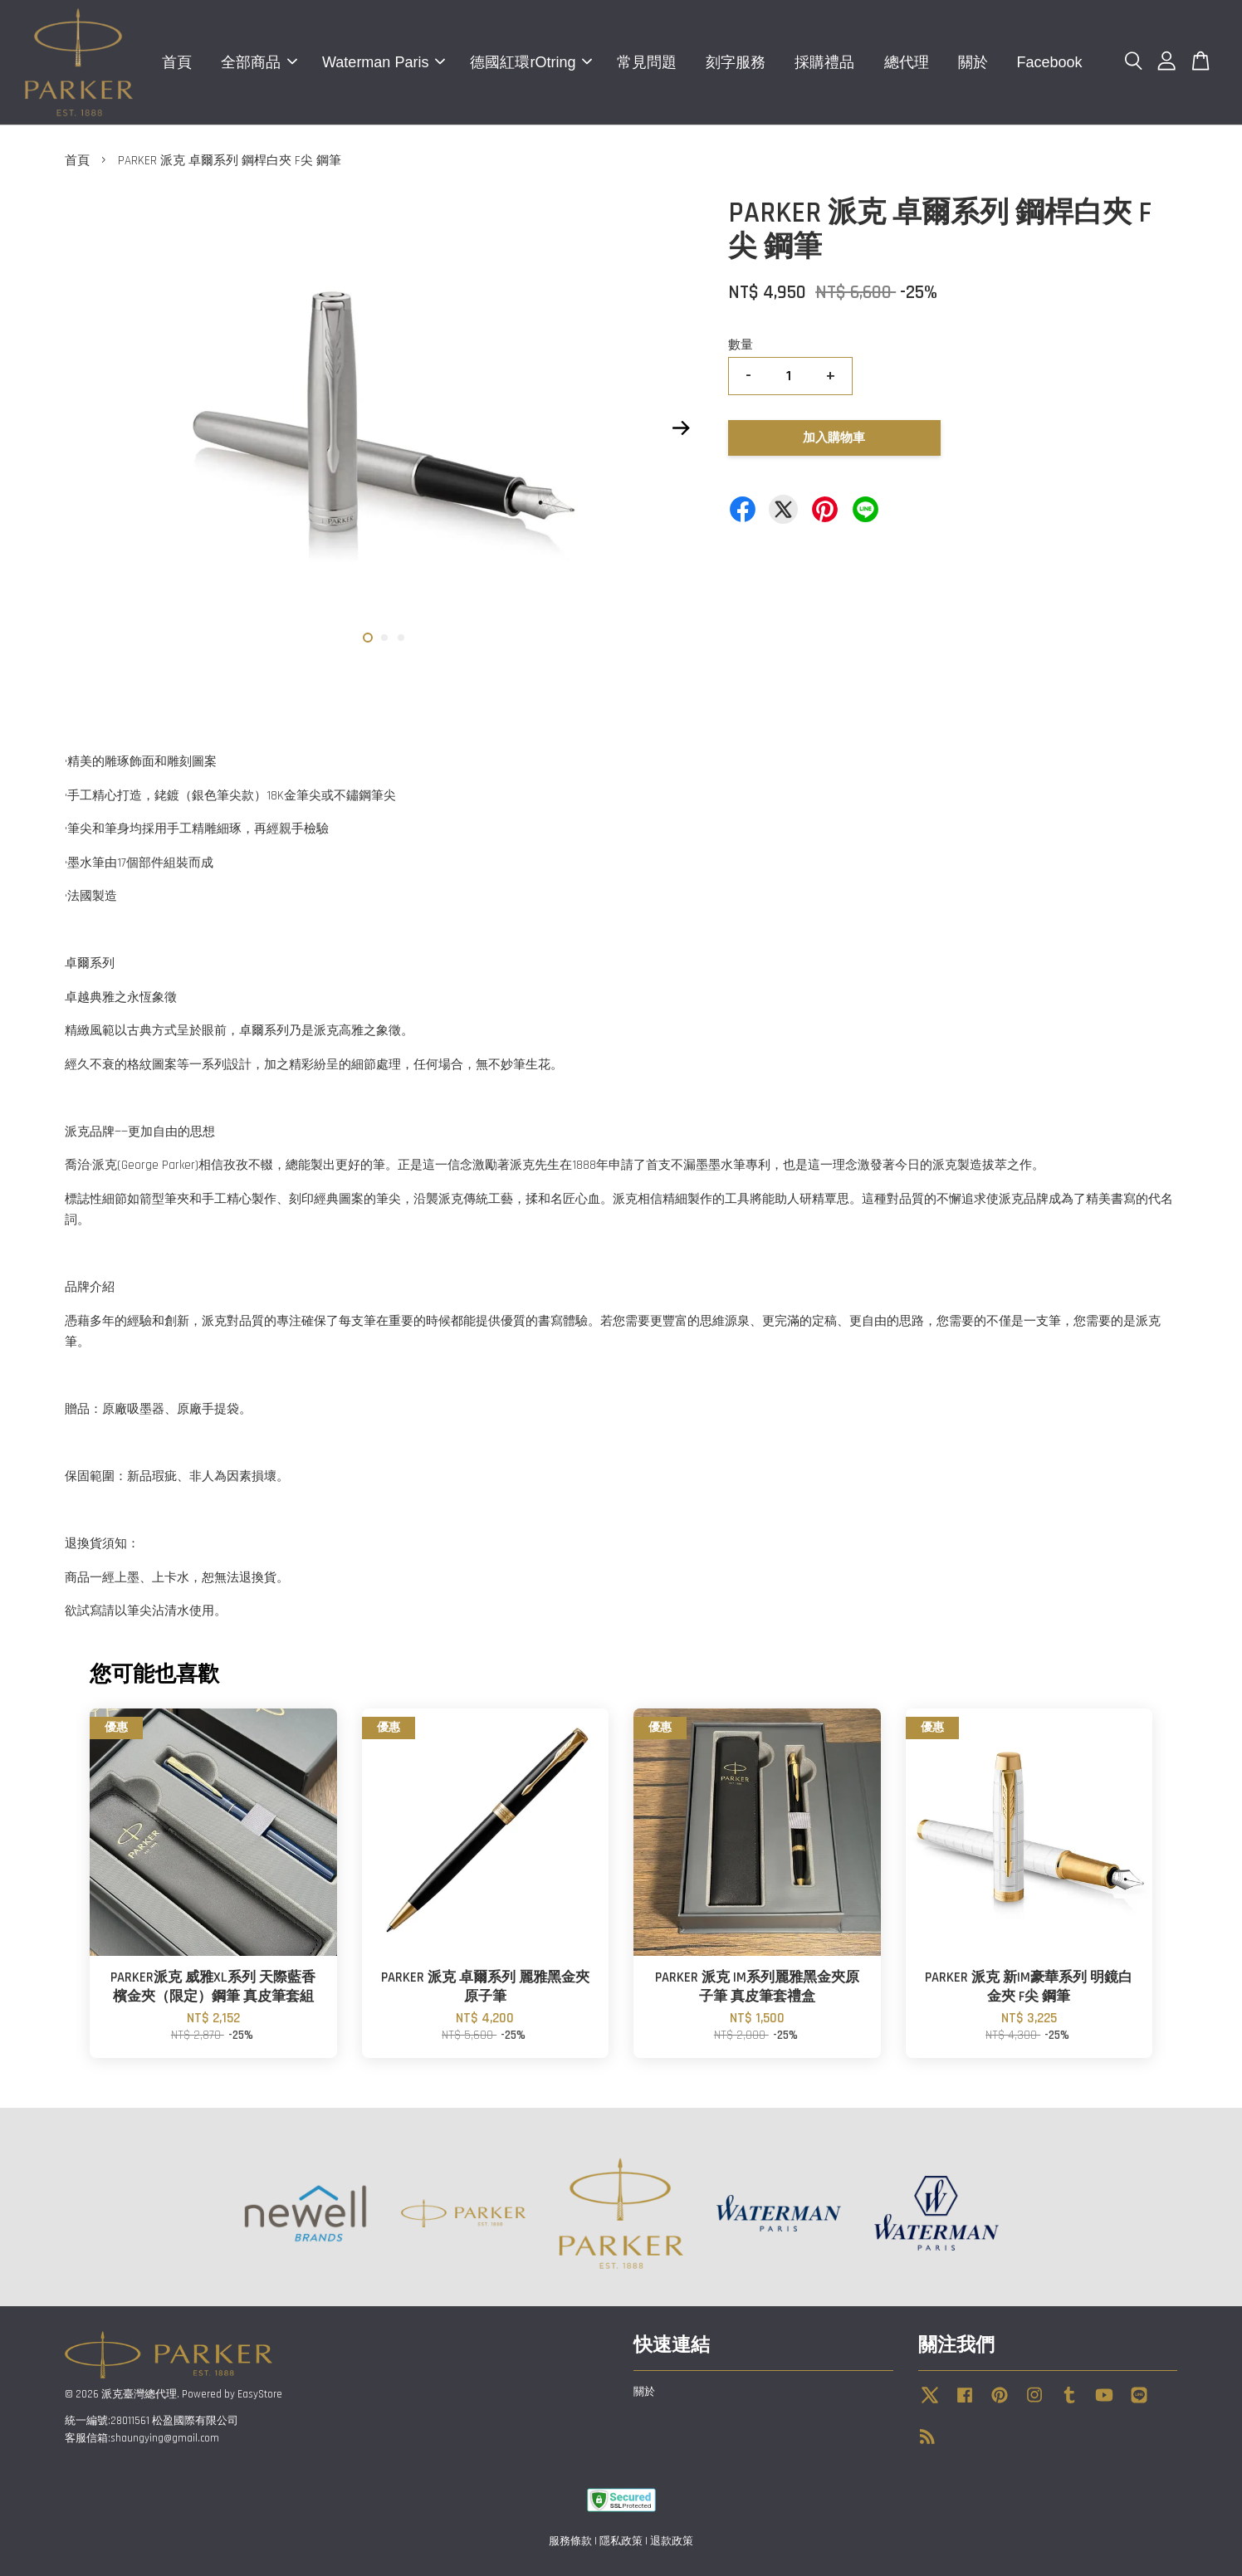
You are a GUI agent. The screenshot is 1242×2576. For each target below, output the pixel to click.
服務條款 (570, 2541)
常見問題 (647, 62)
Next (681, 428)
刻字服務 (735, 62)
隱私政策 (621, 2541)
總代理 (906, 62)
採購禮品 (824, 62)
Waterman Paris (383, 62)
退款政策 (671, 2541)
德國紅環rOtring (531, 62)
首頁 (177, 62)
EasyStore (259, 2394)
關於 (973, 62)
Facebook (1050, 62)
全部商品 (259, 62)
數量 (740, 345)
